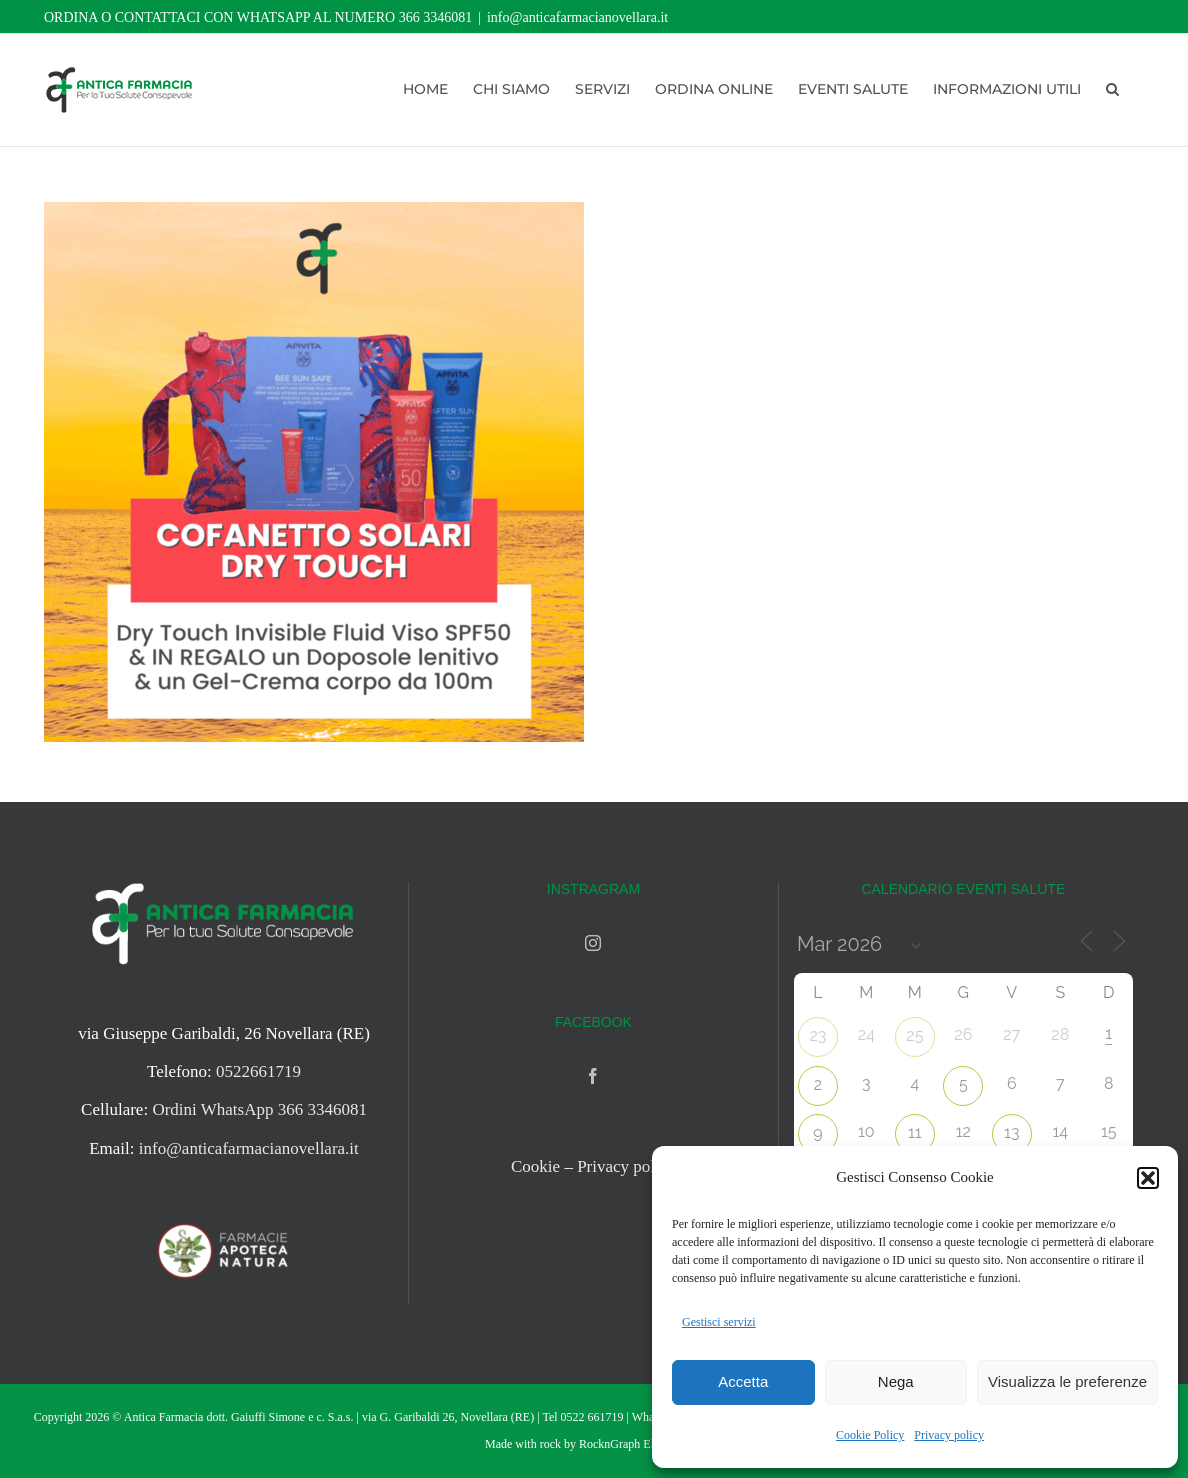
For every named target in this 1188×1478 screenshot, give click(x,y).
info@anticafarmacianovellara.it (577, 17)
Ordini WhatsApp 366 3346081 (259, 1109)
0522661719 (258, 1071)
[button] (1148, 1178)
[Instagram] (593, 943)
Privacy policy (949, 1435)
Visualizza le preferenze (1067, 1381)
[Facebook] (593, 1076)
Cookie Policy (870, 1435)
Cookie (535, 1166)
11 (915, 1132)
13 (1011, 1132)
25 (914, 1035)
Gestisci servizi (719, 1322)
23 (817, 1035)
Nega (896, 1381)
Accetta (743, 1381)
